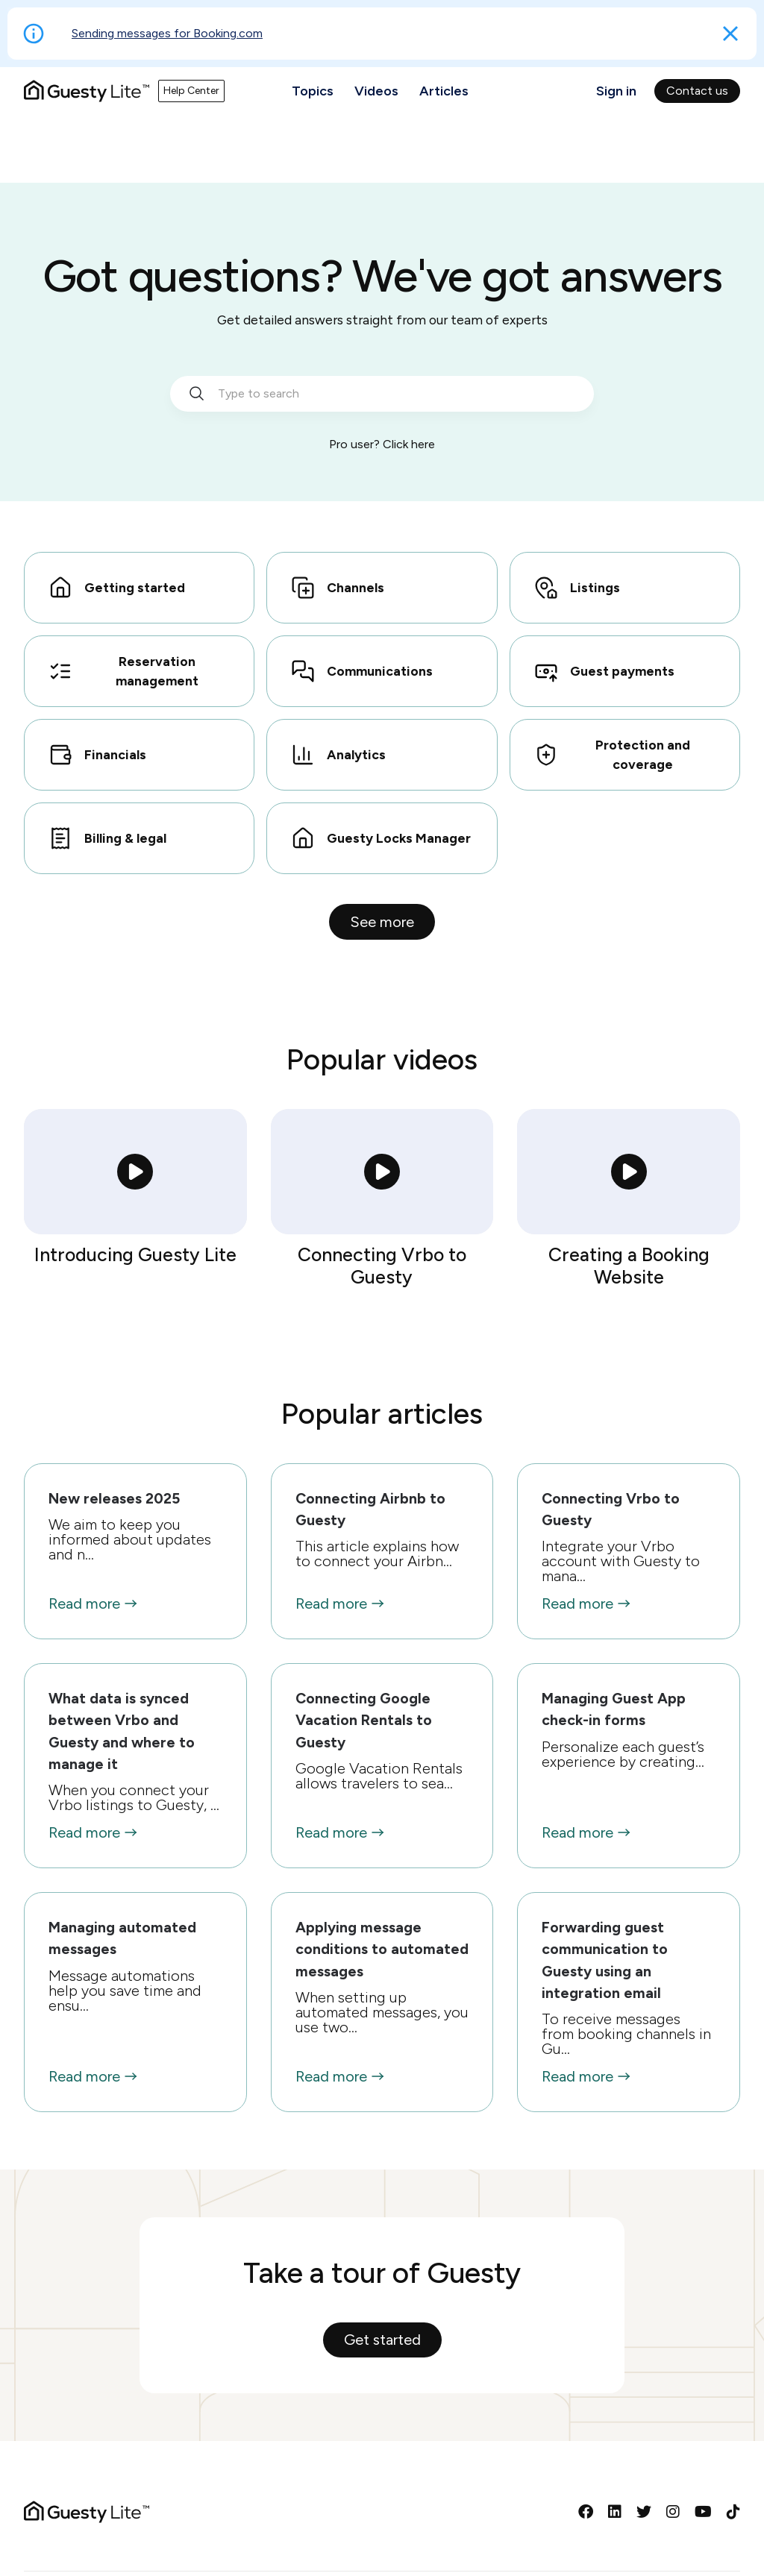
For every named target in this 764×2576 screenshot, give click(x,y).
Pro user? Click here (382, 444)
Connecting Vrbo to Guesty (611, 1509)
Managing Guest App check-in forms (614, 1709)
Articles (444, 91)
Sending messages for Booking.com (167, 33)
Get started (382, 2340)
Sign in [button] (616, 91)
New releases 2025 (114, 1498)
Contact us (697, 91)
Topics (313, 91)
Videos (376, 91)
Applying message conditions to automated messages (382, 1949)
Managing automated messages (122, 1938)
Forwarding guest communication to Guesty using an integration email (605, 1960)
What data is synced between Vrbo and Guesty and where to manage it (121, 1731)
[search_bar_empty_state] (382, 394)
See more (382, 922)
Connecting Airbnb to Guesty (370, 1509)
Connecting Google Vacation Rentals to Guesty (363, 1720)
